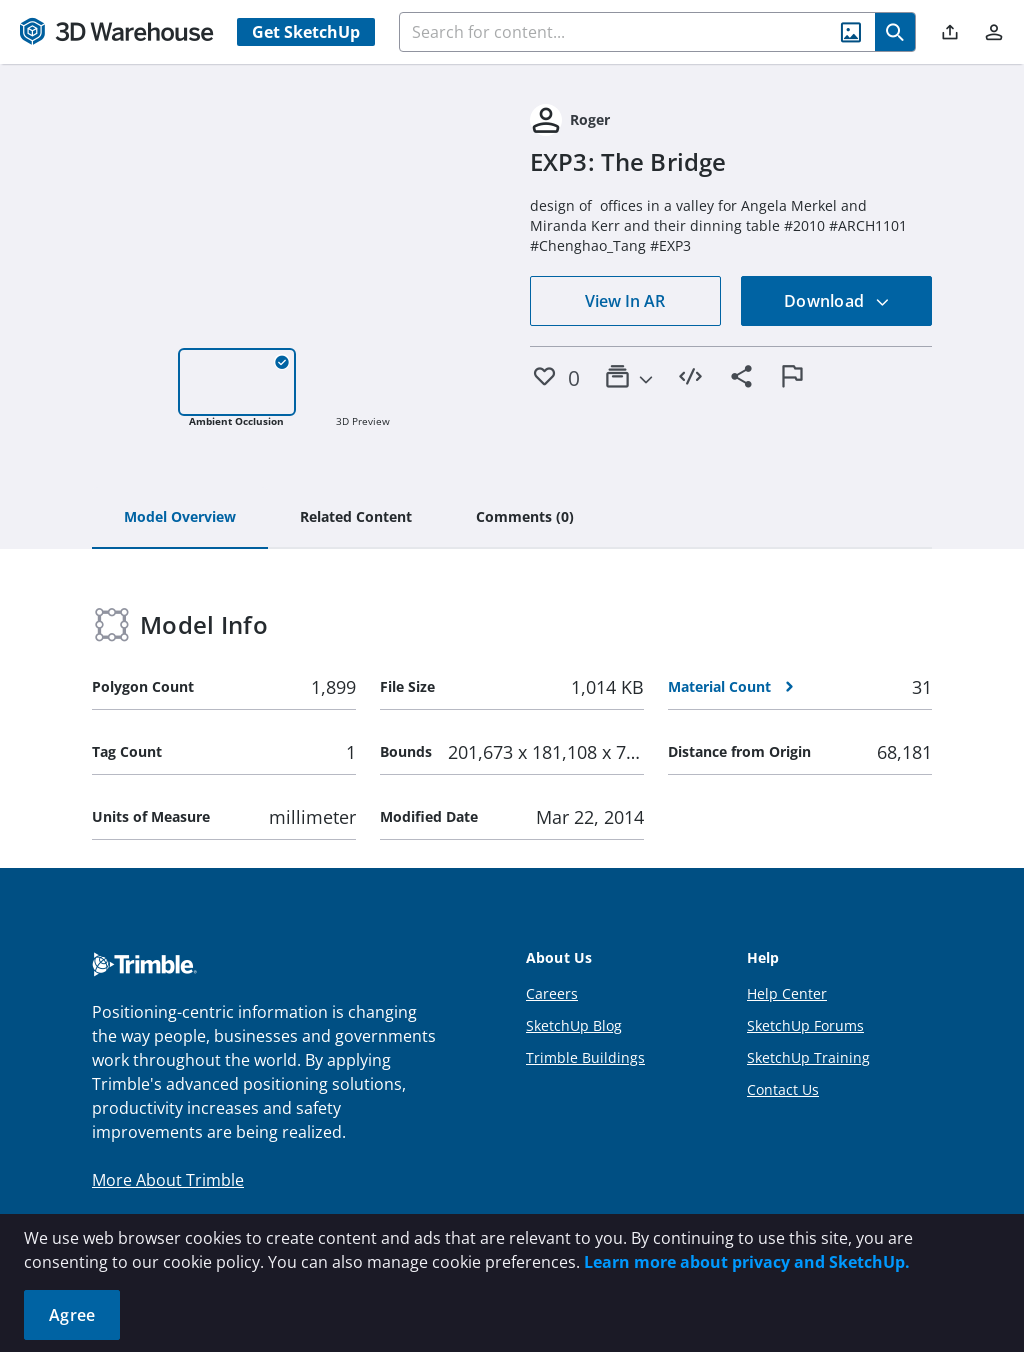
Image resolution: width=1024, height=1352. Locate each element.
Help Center (787, 993)
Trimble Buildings (585, 1057)
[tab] (180, 518)
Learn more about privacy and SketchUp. (747, 1262)
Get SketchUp (306, 32)
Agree (72, 1315)
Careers (552, 993)
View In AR (625, 301)
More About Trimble (168, 1180)
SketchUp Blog (574, 1025)
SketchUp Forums (805, 1025)
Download (837, 301)
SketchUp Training (808, 1057)
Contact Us (783, 1089)
